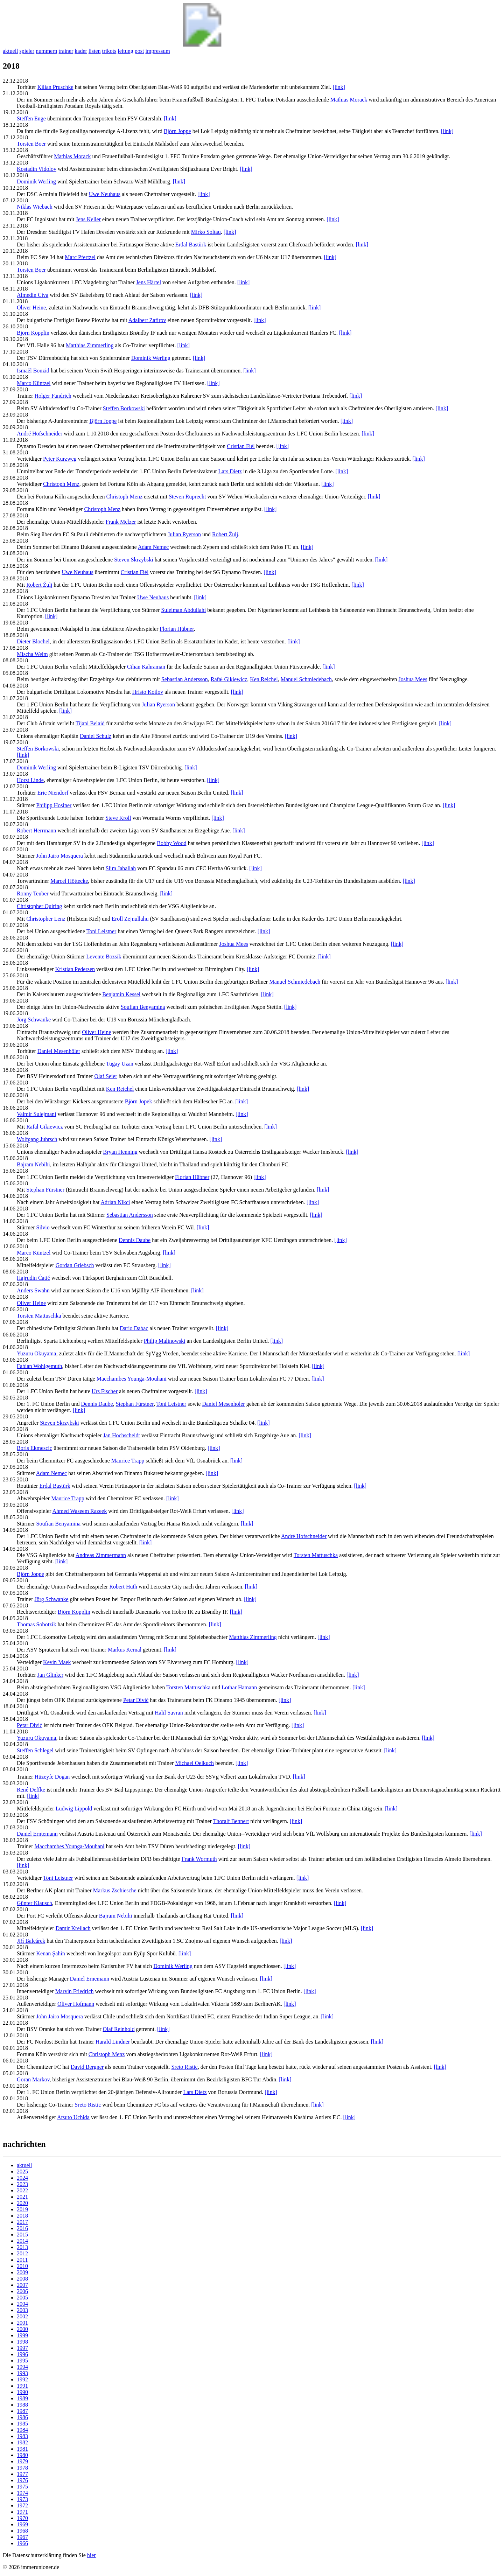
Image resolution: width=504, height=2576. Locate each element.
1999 (22, 2335)
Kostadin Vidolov (36, 169)
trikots (109, 51)
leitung (125, 51)
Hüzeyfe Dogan (52, 1777)
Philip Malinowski (165, 1341)
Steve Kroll (118, 818)
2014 (22, 2241)
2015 (22, 2235)
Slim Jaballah (121, 868)
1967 (22, 2537)
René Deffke (31, 1790)
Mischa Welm (32, 654)
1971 (22, 2512)
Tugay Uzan (119, 1064)
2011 (22, 2260)
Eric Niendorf (52, 793)
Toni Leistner (101, 931)
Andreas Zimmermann (101, 1555)
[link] (338, 87)
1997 (22, 2348)
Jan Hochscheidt (121, 1435)
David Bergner (87, 2067)
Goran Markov (33, 2079)
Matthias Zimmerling (89, 345)
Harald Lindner (113, 2042)
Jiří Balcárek (31, 1941)
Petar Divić (135, 1700)
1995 (22, 2361)
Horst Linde (30, 780)
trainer (66, 51)
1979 (22, 2461)
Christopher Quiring (39, 906)
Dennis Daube (134, 1240)
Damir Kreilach (73, 1928)
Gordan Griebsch (75, 1265)
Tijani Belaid (90, 723)
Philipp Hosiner (54, 805)
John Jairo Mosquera (59, 856)
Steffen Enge (31, 118)
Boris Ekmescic (34, 1448)
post (139, 51)
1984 (22, 2430)
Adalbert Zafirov (147, 320)
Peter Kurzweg (60, 459)
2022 (22, 2190)
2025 (22, 2171)
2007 (22, 2285)
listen (95, 51)
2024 (22, 2178)
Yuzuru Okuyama (36, 1353)
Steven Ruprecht (187, 497)
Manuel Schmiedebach (306, 679)
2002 (22, 2316)
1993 (22, 2373)
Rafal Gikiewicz (44, 1127)
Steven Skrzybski (133, 560)
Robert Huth (123, 1587)
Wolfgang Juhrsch (37, 1139)
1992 (22, 2379)
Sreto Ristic (185, 2067)
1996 (22, 2354)
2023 (22, 2184)
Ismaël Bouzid (33, 371)
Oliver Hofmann (75, 2004)
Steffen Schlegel (35, 1750)
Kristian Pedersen (75, 969)
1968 (22, 2531)
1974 (22, 2493)
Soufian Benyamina (143, 1007)
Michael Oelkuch (194, 1763)
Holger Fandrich (53, 396)
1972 (22, 2505)
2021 (22, 2197)
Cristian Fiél (241, 446)
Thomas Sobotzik (36, 1624)
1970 (22, 2518)
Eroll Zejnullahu (130, 919)
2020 (22, 2203)
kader (81, 51)
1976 (22, 2480)
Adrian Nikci (115, 1202)
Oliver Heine (31, 307)
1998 (22, 2342)
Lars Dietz (230, 471)
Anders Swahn (33, 1290)
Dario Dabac (134, 1328)
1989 (22, 2398)
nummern (46, 51)
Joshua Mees (413, 679)
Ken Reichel (264, 679)
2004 (22, 2304)
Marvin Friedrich (74, 1991)
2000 (22, 2329)
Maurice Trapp (128, 1461)
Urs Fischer (105, 1391)
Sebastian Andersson (184, 679)
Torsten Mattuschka (39, 1316)
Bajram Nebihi (33, 1164)
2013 (22, 2247)
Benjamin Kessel (121, 994)
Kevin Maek (57, 1662)
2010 (22, 2266)
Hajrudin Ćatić (33, 1278)
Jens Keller (88, 219)
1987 (22, 2411)
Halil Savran (169, 1713)
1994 (22, 2367)
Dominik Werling (36, 181)
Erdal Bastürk (190, 244)
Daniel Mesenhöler (58, 1051)
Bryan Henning (120, 1152)
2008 (22, 2279)
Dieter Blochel (33, 641)
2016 (22, 2228)
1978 (22, 2468)
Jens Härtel (148, 282)
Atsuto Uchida (73, 2117)
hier (91, 2555)
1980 (22, 2455)
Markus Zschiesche (114, 1890)
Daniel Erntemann (37, 1834)
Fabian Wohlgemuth (39, 1366)
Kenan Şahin (50, 1953)
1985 (22, 2424)
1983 (22, 2436)
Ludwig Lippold (74, 1808)
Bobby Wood (171, 843)
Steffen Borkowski (124, 408)
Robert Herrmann (36, 830)
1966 (22, 2543)
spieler (27, 51)
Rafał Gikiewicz (229, 679)
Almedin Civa (32, 295)
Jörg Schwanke (34, 1019)
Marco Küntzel (33, 383)
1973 (22, 2499)
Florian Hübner (177, 629)
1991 (22, 2386)
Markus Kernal (124, 1650)
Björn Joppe (177, 131)
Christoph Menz (61, 484)
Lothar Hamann (239, 1687)
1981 (22, 2449)
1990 (22, 2392)
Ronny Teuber (33, 893)
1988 (22, 2405)
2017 (22, 2222)
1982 (22, 2442)
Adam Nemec (153, 547)
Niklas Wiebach (34, 207)
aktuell (10, 51)
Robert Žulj (225, 534)
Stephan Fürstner (45, 1190)
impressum (157, 51)
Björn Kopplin (33, 333)
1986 (22, 2417)
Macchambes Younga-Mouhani (132, 1379)
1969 (22, 2524)
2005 (22, 2298)
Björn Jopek (138, 1101)
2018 (22, 2216)
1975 (22, 2487)
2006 (22, 2291)
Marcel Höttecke (69, 881)
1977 (22, 2474)
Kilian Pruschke (55, 87)
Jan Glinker (50, 1675)
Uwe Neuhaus (104, 194)
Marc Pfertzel (80, 257)
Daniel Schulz (95, 736)
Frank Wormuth (199, 1859)
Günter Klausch (34, 1903)
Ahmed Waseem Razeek (79, 1511)
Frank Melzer (121, 522)
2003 (22, 2310)
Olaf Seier (105, 1076)
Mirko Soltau (206, 232)
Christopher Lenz (45, 919)
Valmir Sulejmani (36, 1114)
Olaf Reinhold (118, 2029)
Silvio (43, 1227)
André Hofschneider (39, 434)
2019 (22, 2209)
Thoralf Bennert (231, 1821)
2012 (22, 2253)
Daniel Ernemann (89, 1979)
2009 (22, 2272)
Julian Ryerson (184, 534)
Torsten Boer (31, 144)
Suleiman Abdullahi (183, 610)
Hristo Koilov (147, 692)
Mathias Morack (348, 100)
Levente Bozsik (103, 956)
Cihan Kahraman (146, 667)
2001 (22, 2323)
